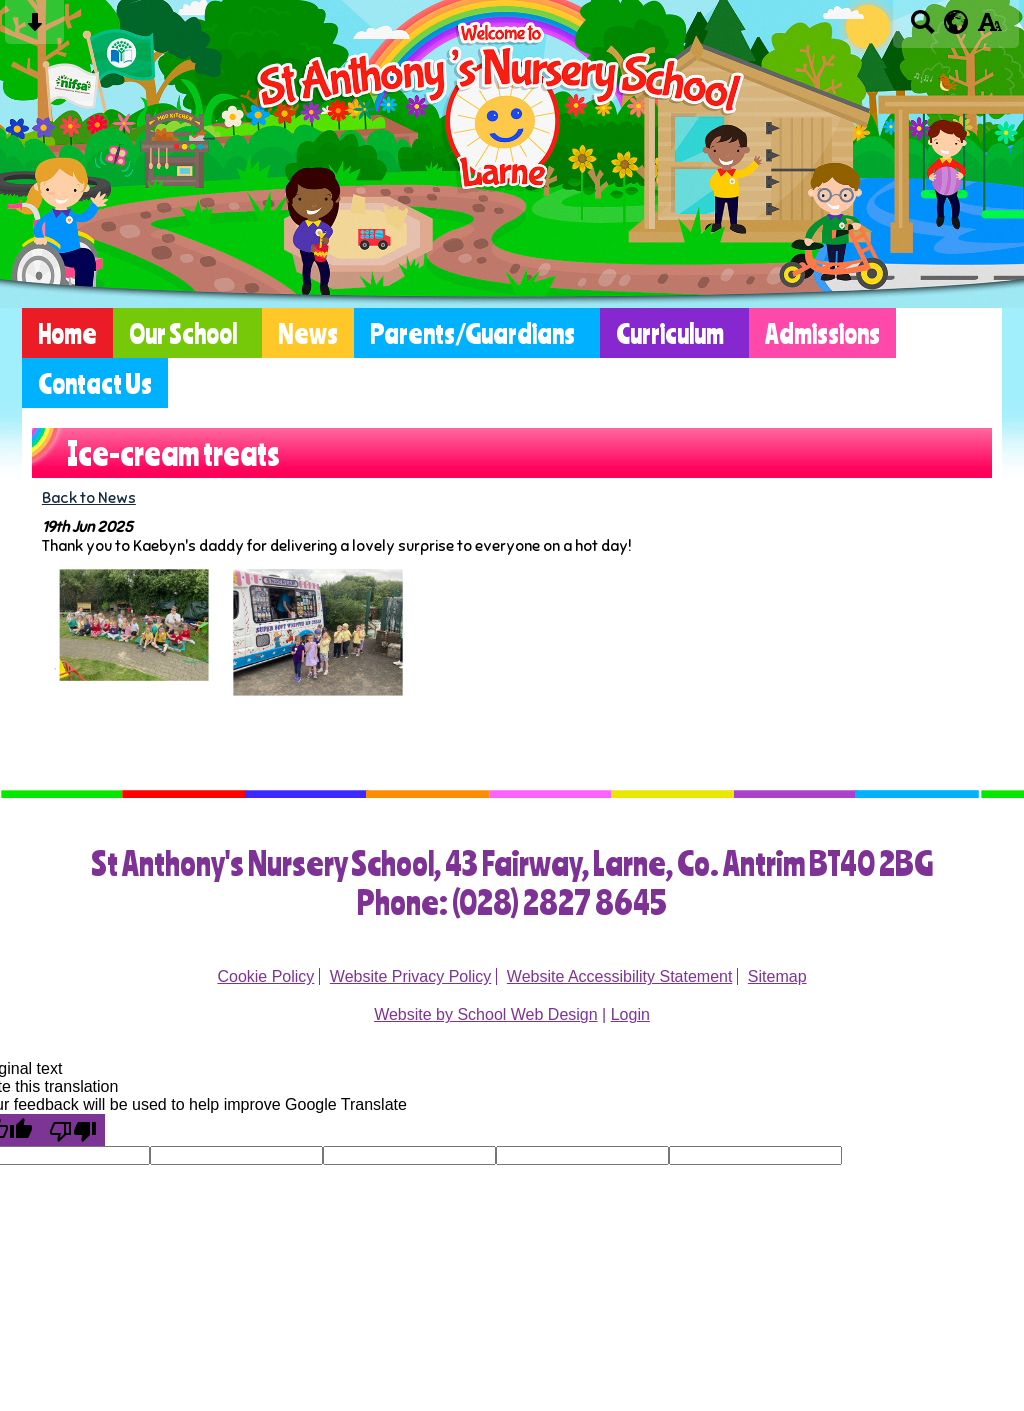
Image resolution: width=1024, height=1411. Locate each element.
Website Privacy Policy (411, 976)
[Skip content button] (34, 28)
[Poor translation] (73, 1130)
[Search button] (922, 28)
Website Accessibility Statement (620, 976)
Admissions (822, 333)
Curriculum (670, 333)
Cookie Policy (265, 976)
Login (630, 1014)
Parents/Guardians (472, 333)
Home (67, 333)
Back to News (89, 497)
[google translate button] (956, 22)
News (308, 333)
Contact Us (95, 383)
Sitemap (777, 976)
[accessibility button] (989, 28)
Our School (183, 333)
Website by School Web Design (486, 1014)
